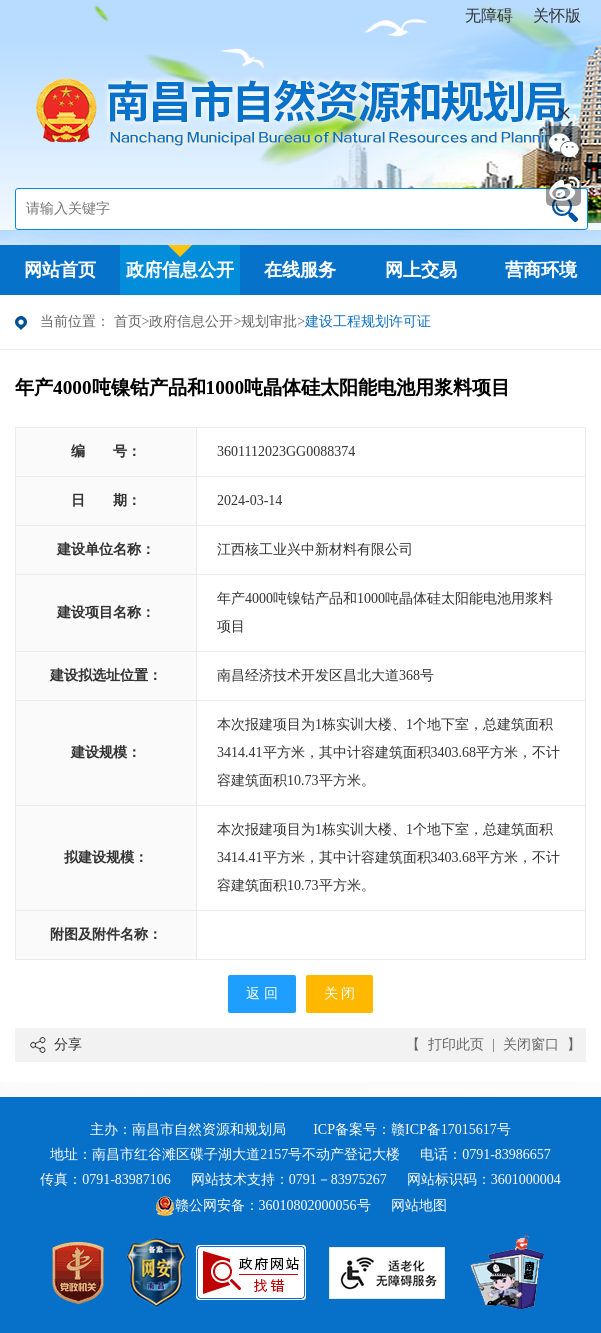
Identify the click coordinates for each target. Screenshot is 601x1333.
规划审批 (269, 321)
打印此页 (456, 1044)
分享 (68, 1044)
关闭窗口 (531, 1044)
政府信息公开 (191, 321)
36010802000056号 (315, 1205)
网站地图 (419, 1205)
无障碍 (489, 15)
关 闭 (340, 993)
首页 (128, 321)
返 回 (262, 993)
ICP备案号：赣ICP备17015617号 (412, 1129)
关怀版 (557, 15)
